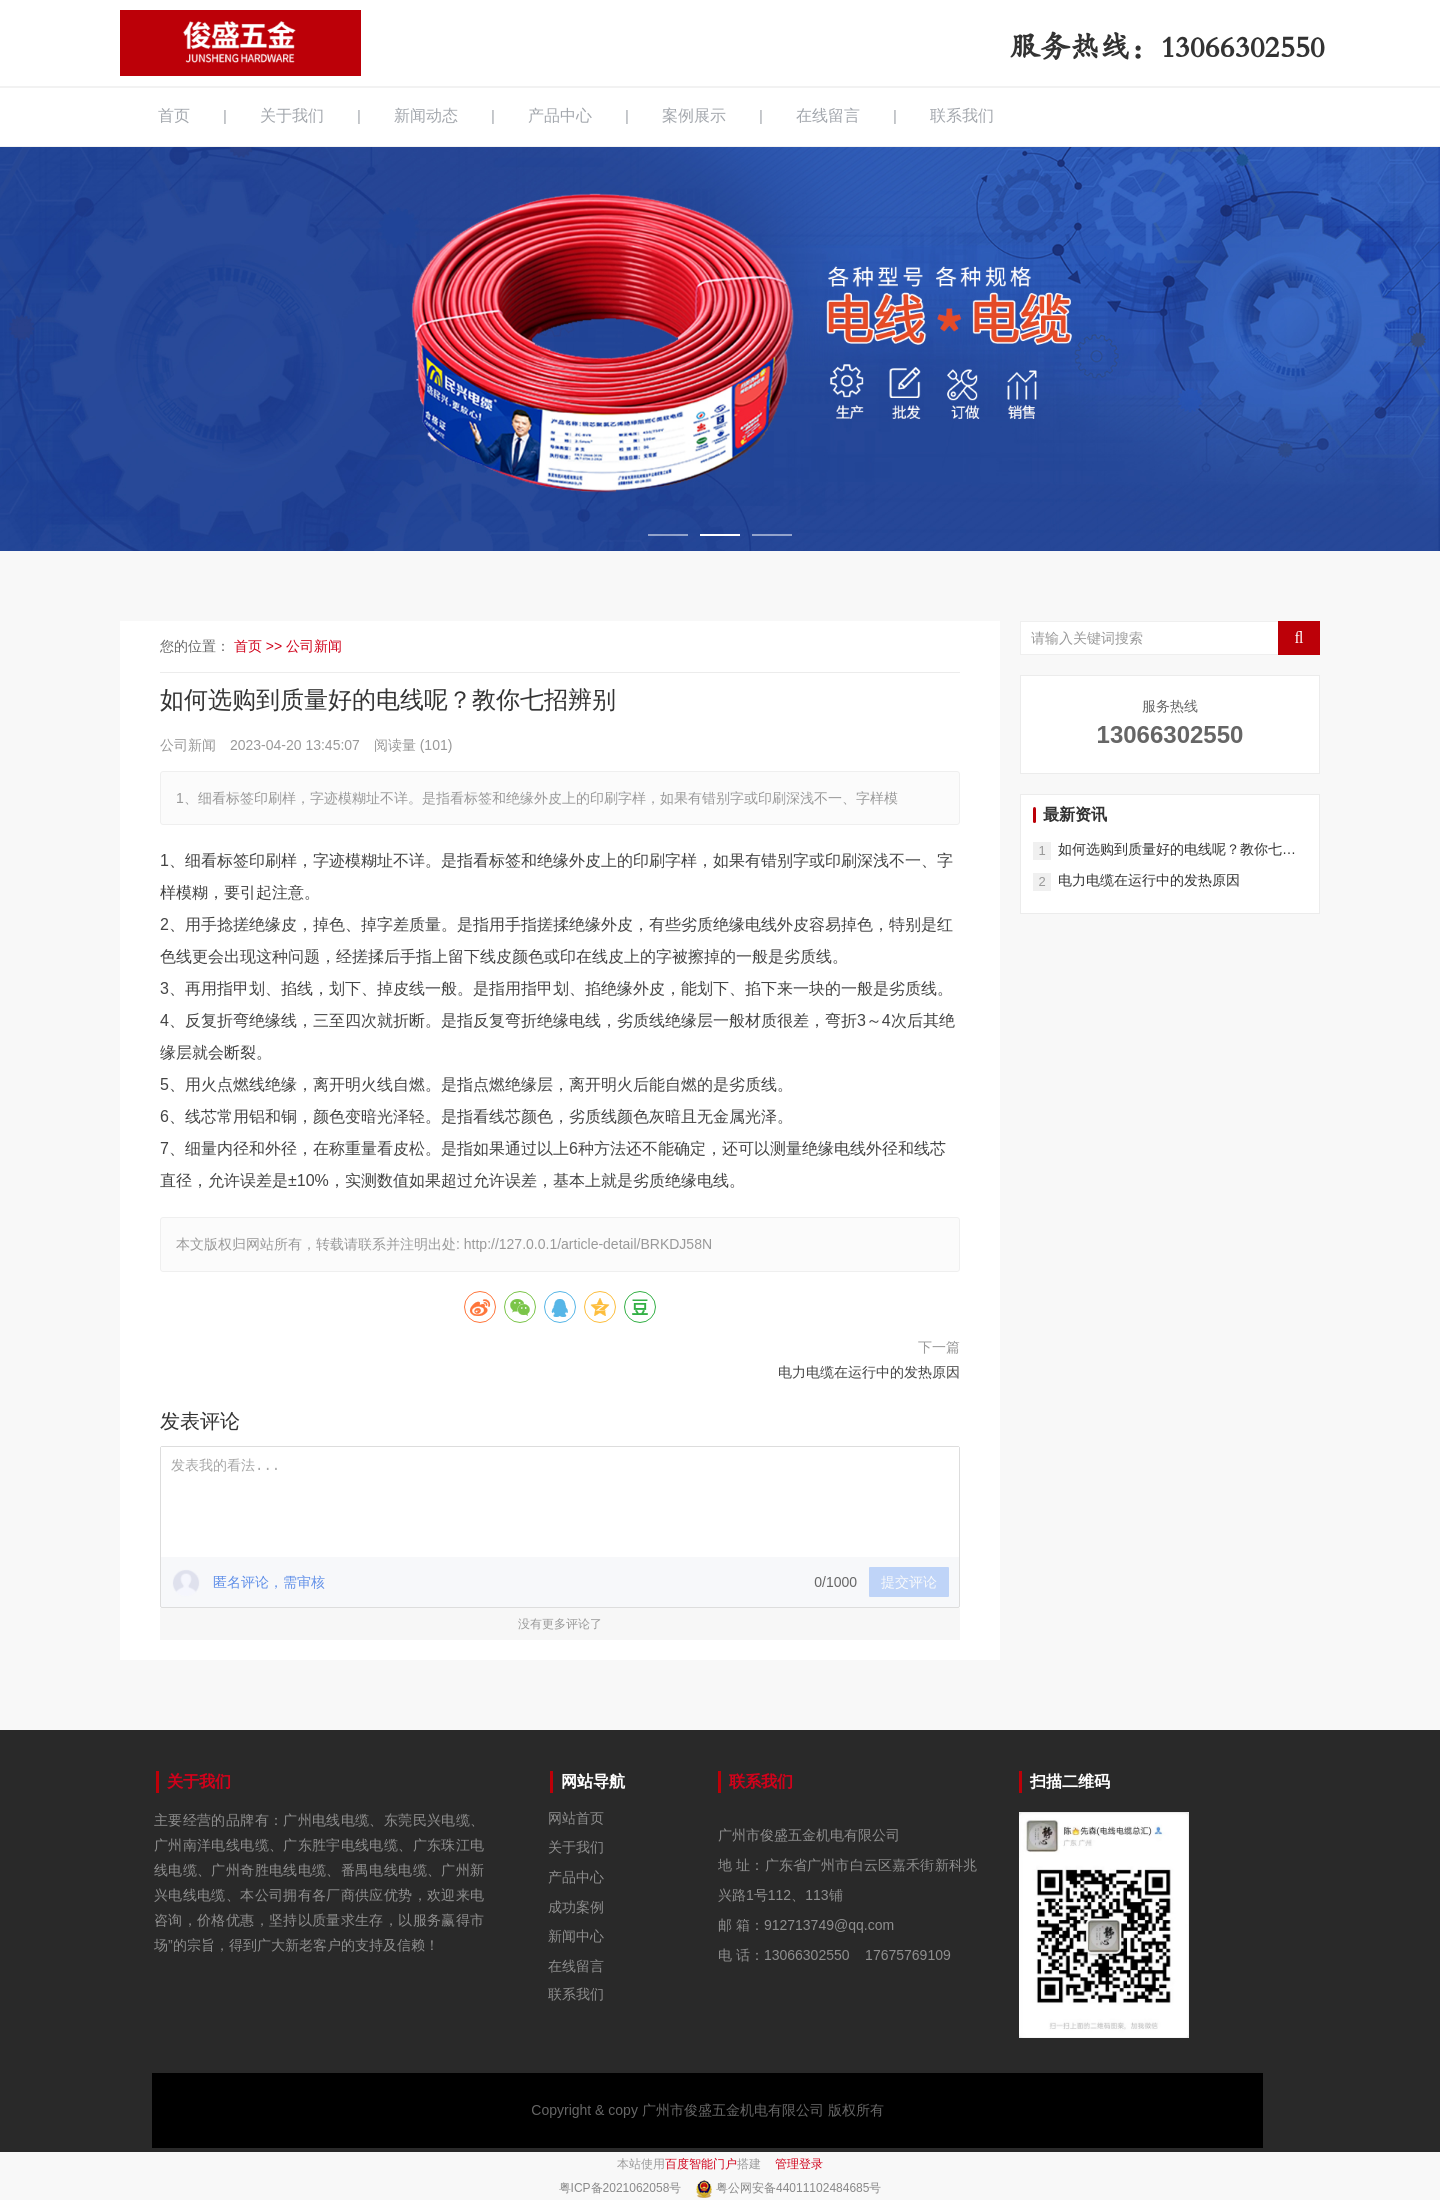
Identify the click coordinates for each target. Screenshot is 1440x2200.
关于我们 (292, 115)
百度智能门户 (701, 2164)
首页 (174, 115)
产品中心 (560, 115)
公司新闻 (314, 646)
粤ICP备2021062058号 (622, 2188)
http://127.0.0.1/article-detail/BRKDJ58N (588, 1244)
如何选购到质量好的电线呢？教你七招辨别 (1177, 850)
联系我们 (962, 115)
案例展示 (694, 115)
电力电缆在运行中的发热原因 (869, 1372)
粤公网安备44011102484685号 (798, 2188)
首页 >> (260, 646)
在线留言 (828, 115)
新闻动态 (426, 115)
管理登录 (799, 2164)
